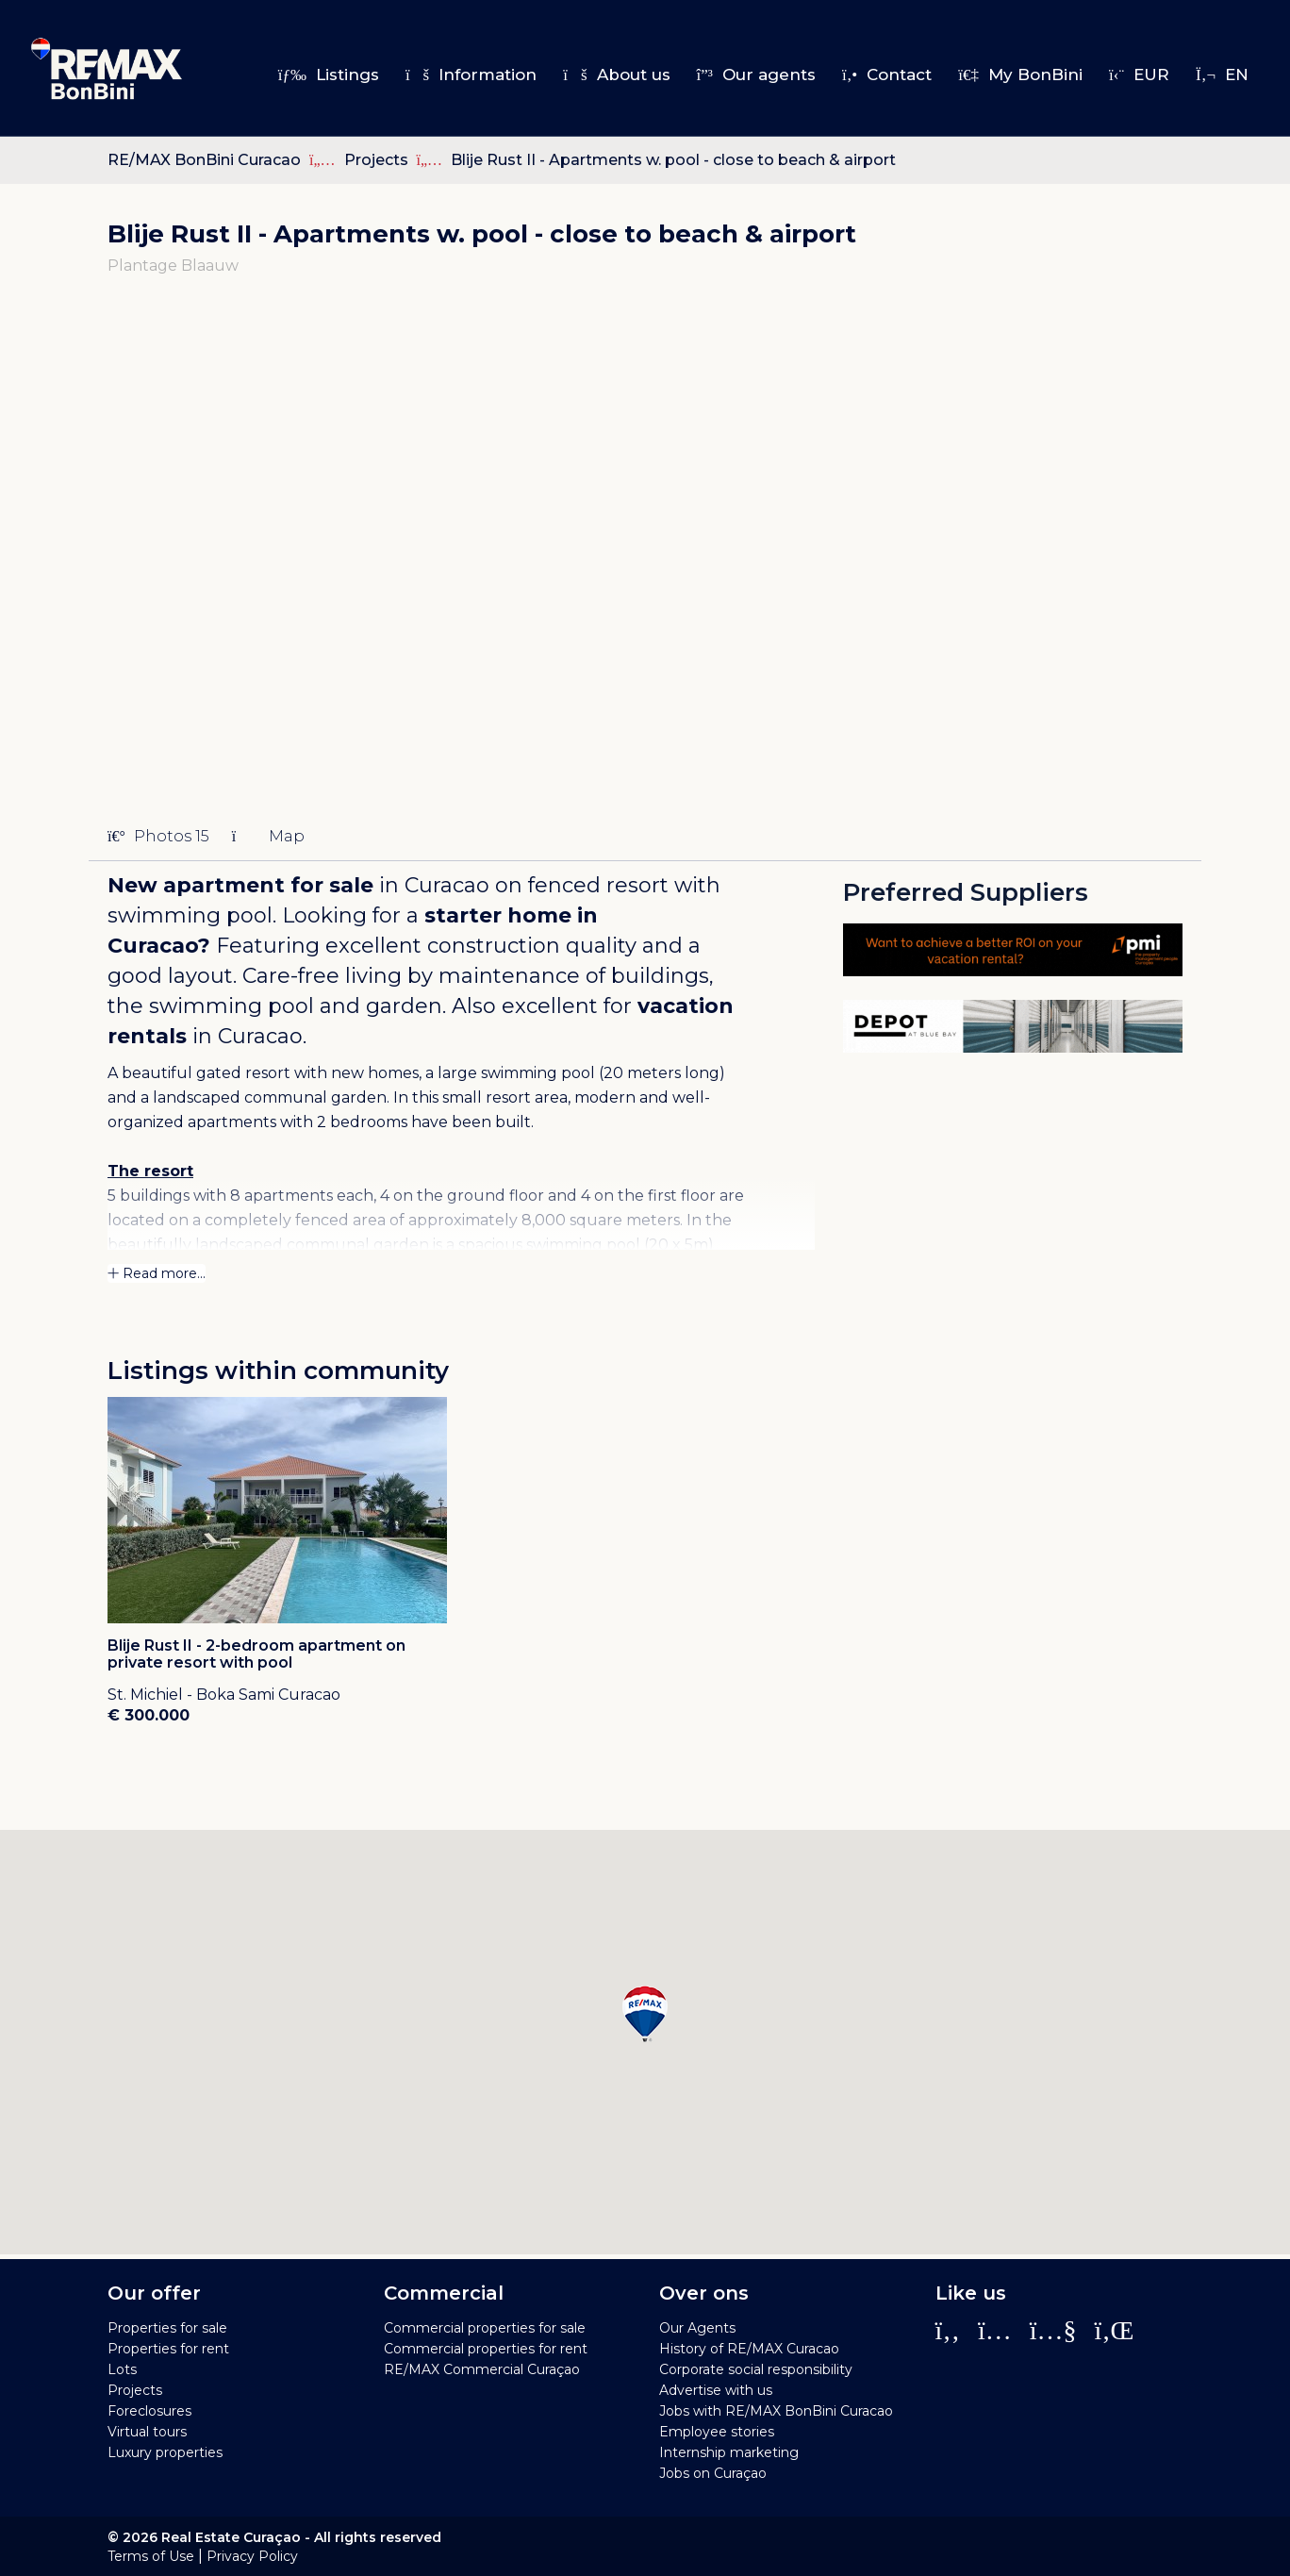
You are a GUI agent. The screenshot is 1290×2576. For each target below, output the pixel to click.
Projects (378, 160)
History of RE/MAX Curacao (749, 2348)
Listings (328, 74)
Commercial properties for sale (485, 2327)
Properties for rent (168, 2348)
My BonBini (1020, 74)
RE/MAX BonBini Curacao (204, 160)
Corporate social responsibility (755, 2369)
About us (616, 74)
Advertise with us (715, 2390)
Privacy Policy (252, 2556)
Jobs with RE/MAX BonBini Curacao (776, 2410)
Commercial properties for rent (485, 2348)
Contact (887, 74)
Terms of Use (151, 2556)
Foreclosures (149, 2410)
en (1222, 74)
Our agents (756, 74)
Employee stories (716, 2431)
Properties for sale (167, 2327)
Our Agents (697, 2327)
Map (268, 836)
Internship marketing (729, 2452)
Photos (158, 836)
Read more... (157, 1273)
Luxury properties (165, 2452)
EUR (1139, 74)
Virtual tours (147, 2431)
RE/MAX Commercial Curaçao (482, 2369)
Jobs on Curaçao (713, 2473)
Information (471, 74)
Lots (122, 2369)
